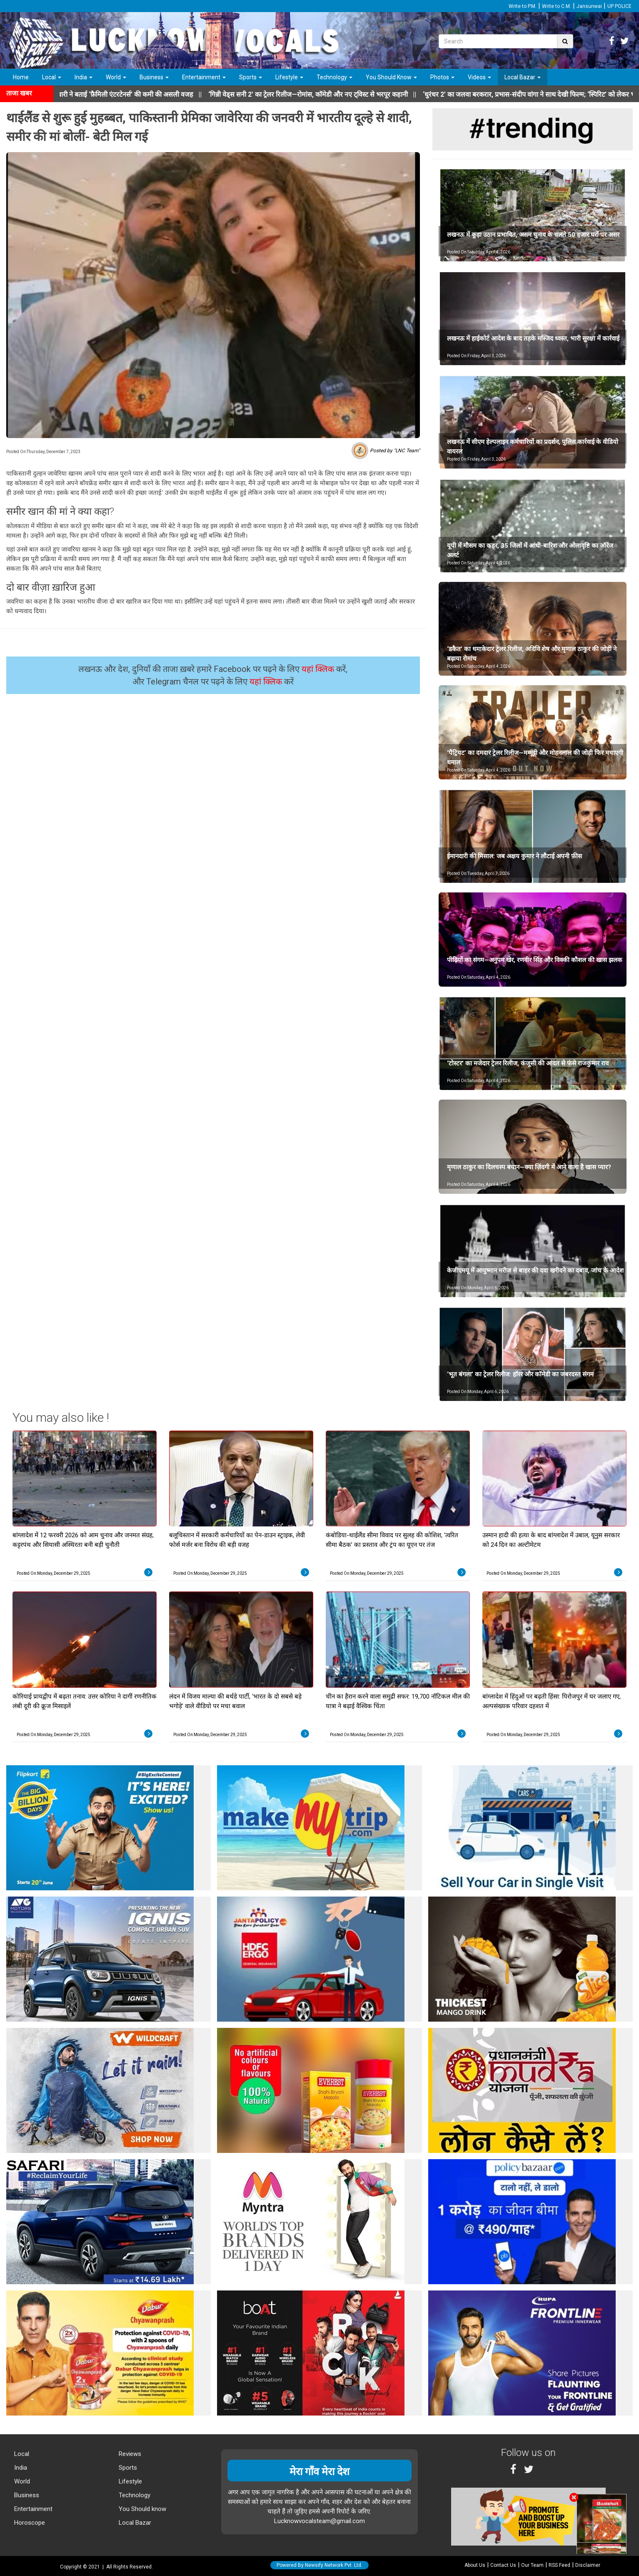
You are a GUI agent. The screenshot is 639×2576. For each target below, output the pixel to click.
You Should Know (391, 77)
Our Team (532, 2565)
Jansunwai (589, 6)
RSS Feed (559, 2565)
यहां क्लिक (319, 669)
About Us (474, 2565)
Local (51, 77)
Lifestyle (289, 77)
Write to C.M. (556, 6)
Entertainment (204, 77)
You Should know (141, 2509)
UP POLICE (619, 6)
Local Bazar (522, 77)
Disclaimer (587, 2565)
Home (21, 77)
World (116, 77)
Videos (479, 77)
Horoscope (28, 2522)
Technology (334, 77)
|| (328, 94)
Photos (442, 77)
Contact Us (503, 2565)
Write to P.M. (523, 6)
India (83, 77)
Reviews (129, 2454)
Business (154, 77)
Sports (250, 77)
